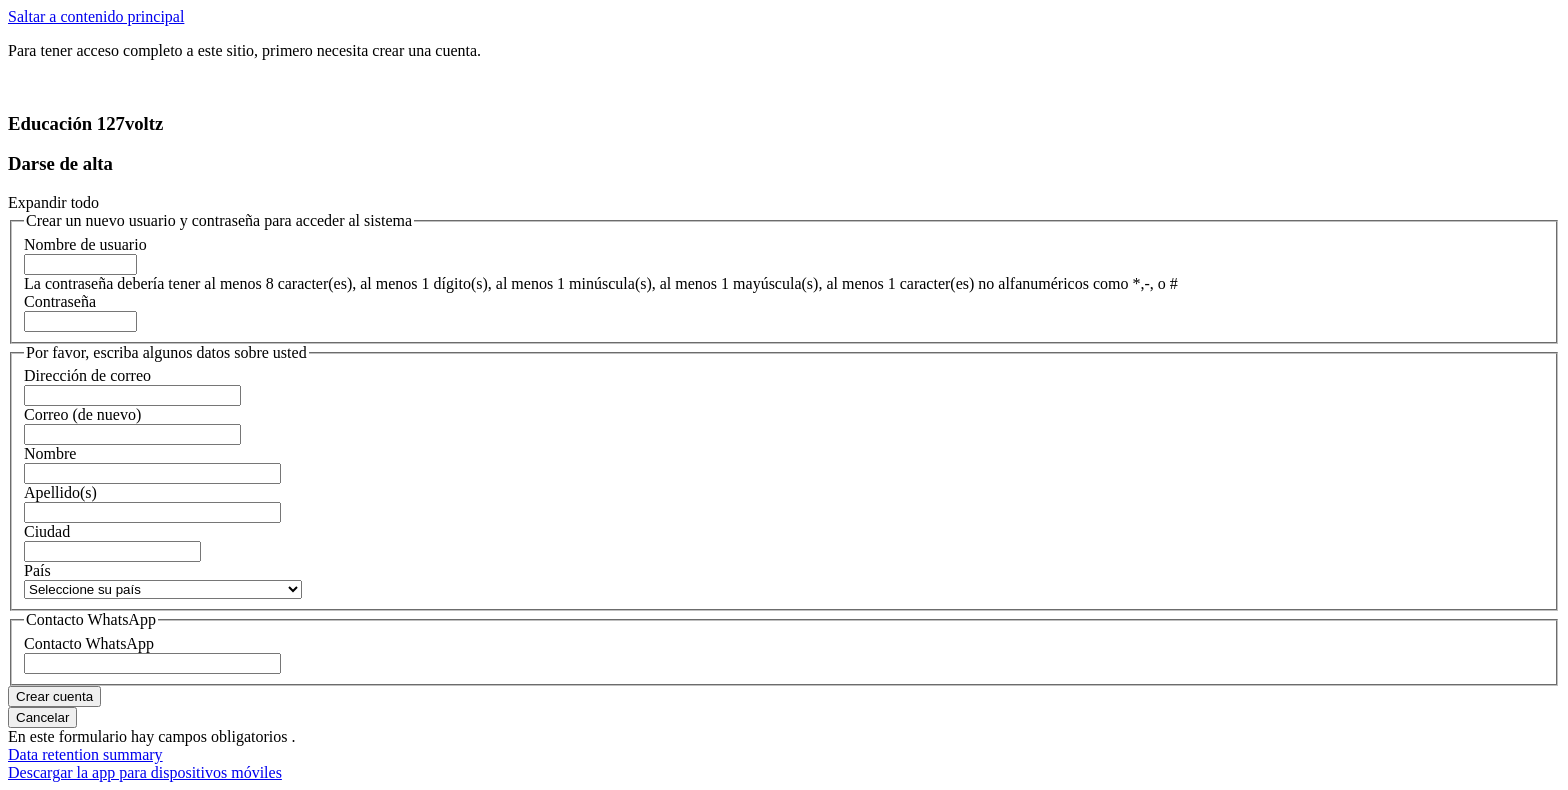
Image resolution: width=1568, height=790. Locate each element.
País (37, 570)
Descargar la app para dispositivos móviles (145, 772)
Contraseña (60, 301)
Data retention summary (85, 754)
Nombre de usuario (85, 244)
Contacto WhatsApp (89, 643)
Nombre (50, 453)
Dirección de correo (87, 375)
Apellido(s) (60, 492)
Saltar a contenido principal (96, 16)
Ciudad (47, 531)
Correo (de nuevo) (82, 414)
